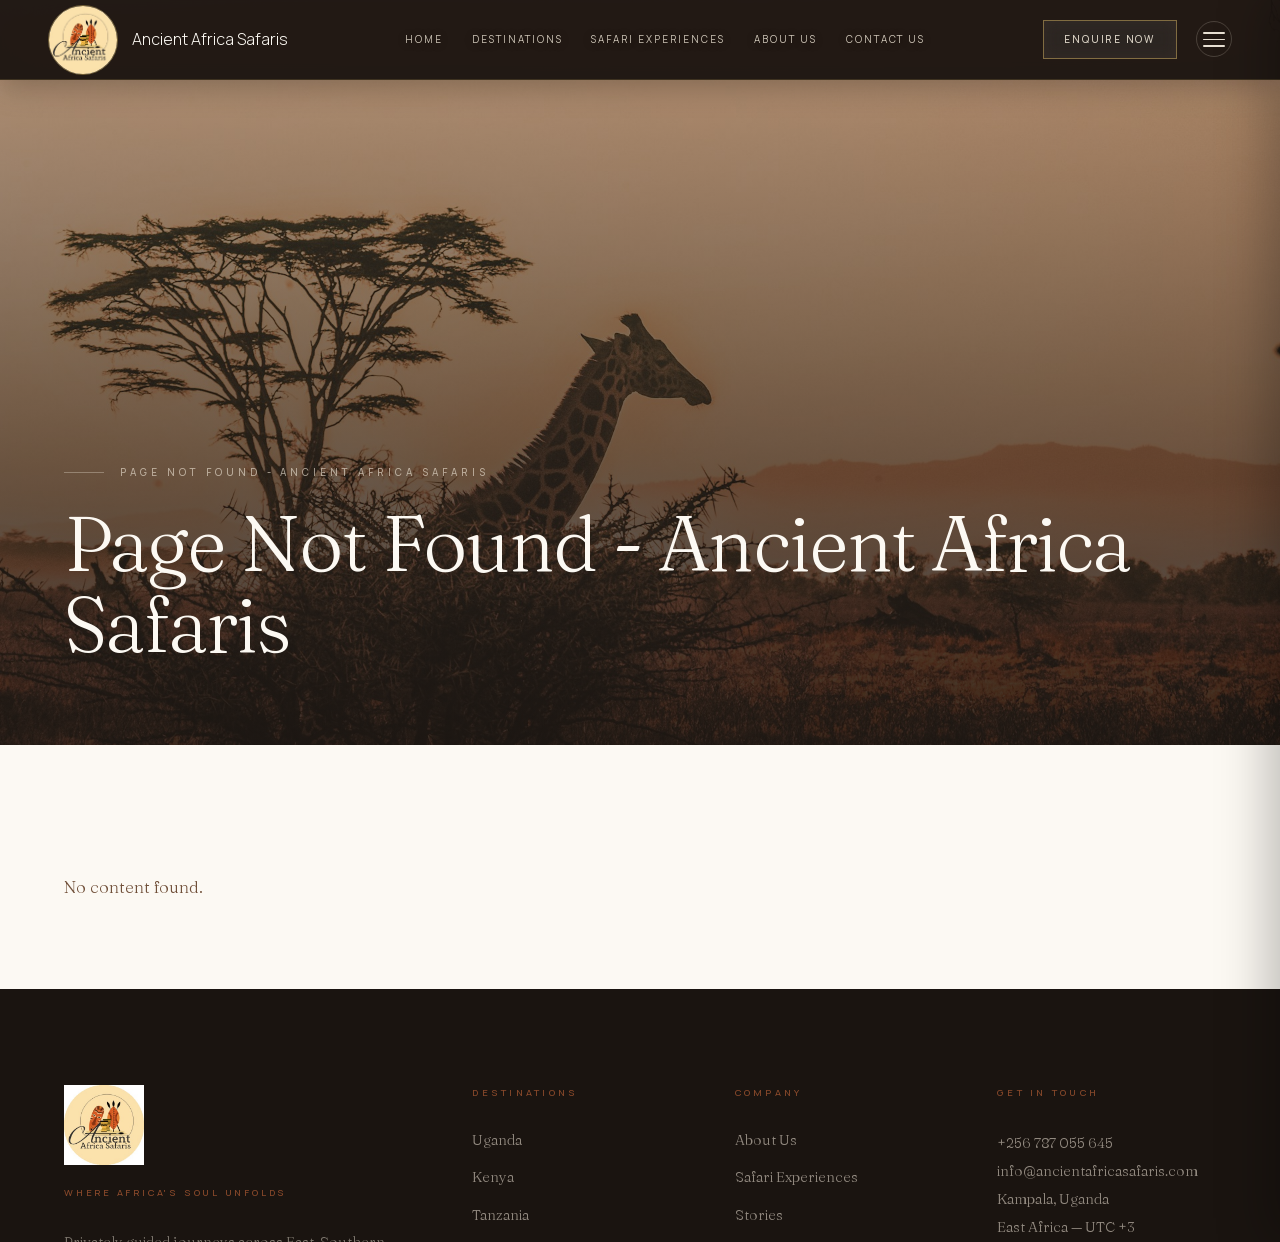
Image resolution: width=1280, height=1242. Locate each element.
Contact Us (886, 39)
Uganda (497, 1140)
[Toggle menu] (1214, 39)
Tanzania (500, 1215)
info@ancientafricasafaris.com (1097, 1171)
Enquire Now (1109, 39)
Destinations (517, 39)
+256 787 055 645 (1055, 1143)
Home (424, 39)
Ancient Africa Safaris (210, 39)
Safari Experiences (658, 39)
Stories (759, 1215)
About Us (785, 39)
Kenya (493, 1177)
